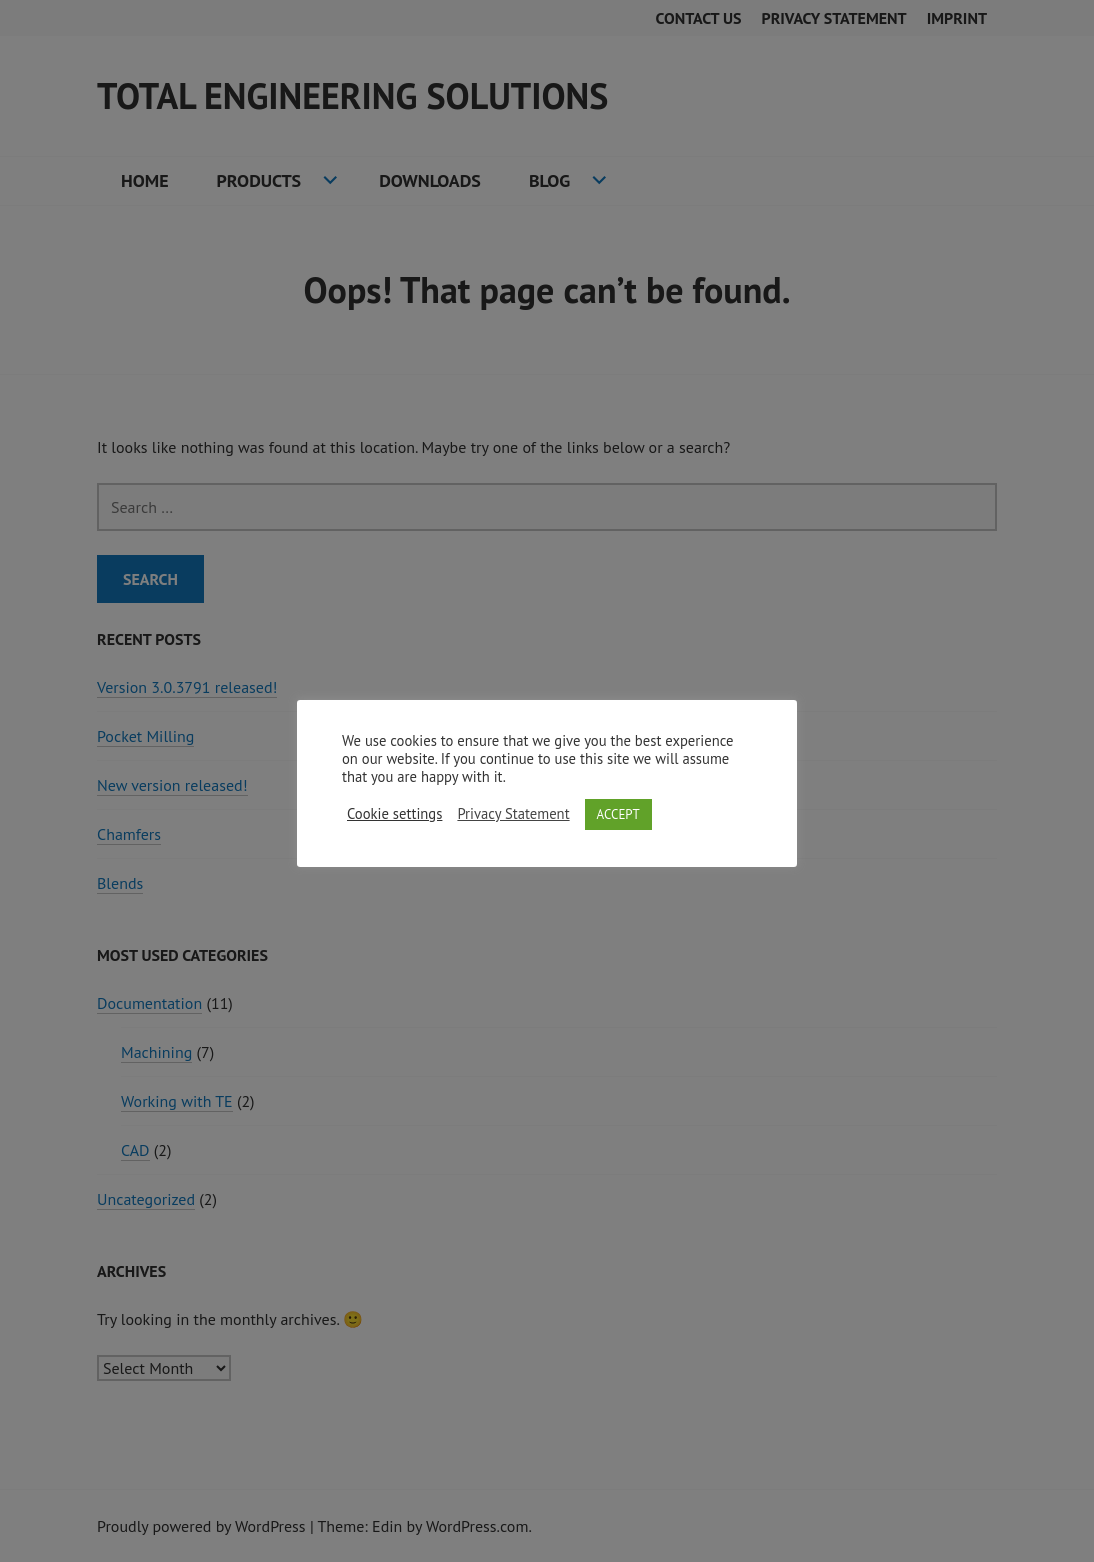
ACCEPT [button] (618, 814)
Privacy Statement (513, 814)
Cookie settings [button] (394, 814)
